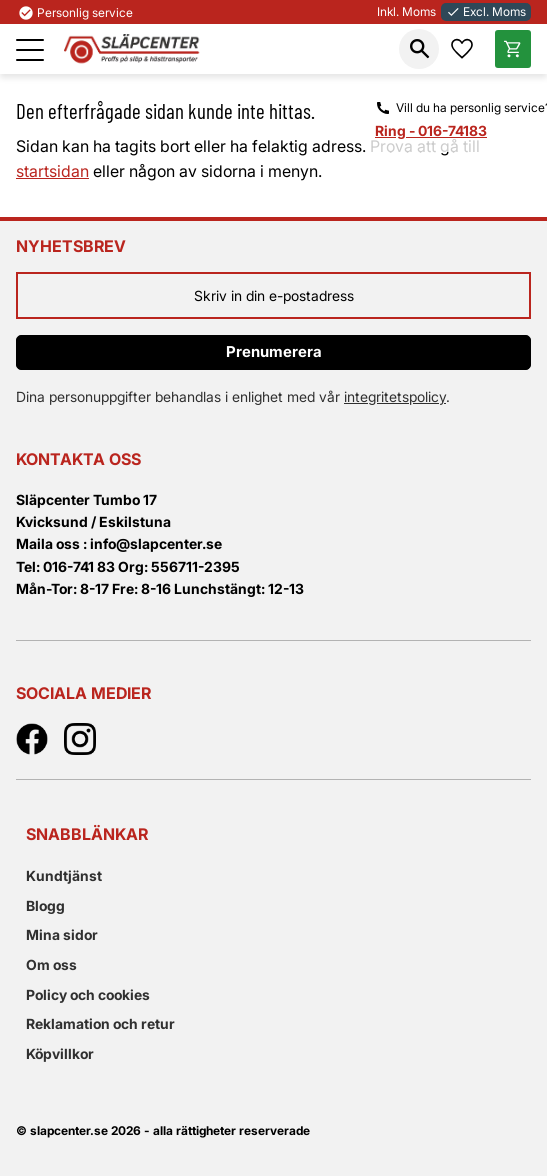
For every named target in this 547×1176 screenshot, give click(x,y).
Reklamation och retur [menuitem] (100, 1023)
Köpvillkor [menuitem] (60, 1053)
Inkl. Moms (406, 11)
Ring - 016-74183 (431, 130)
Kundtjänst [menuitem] (64, 875)
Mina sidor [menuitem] (62, 934)
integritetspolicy (395, 396)
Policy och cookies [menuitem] (88, 994)
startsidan (52, 171)
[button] (30, 50)
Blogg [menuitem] (45, 905)
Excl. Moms (486, 11)
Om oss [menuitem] (51, 964)
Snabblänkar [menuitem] (87, 834)
